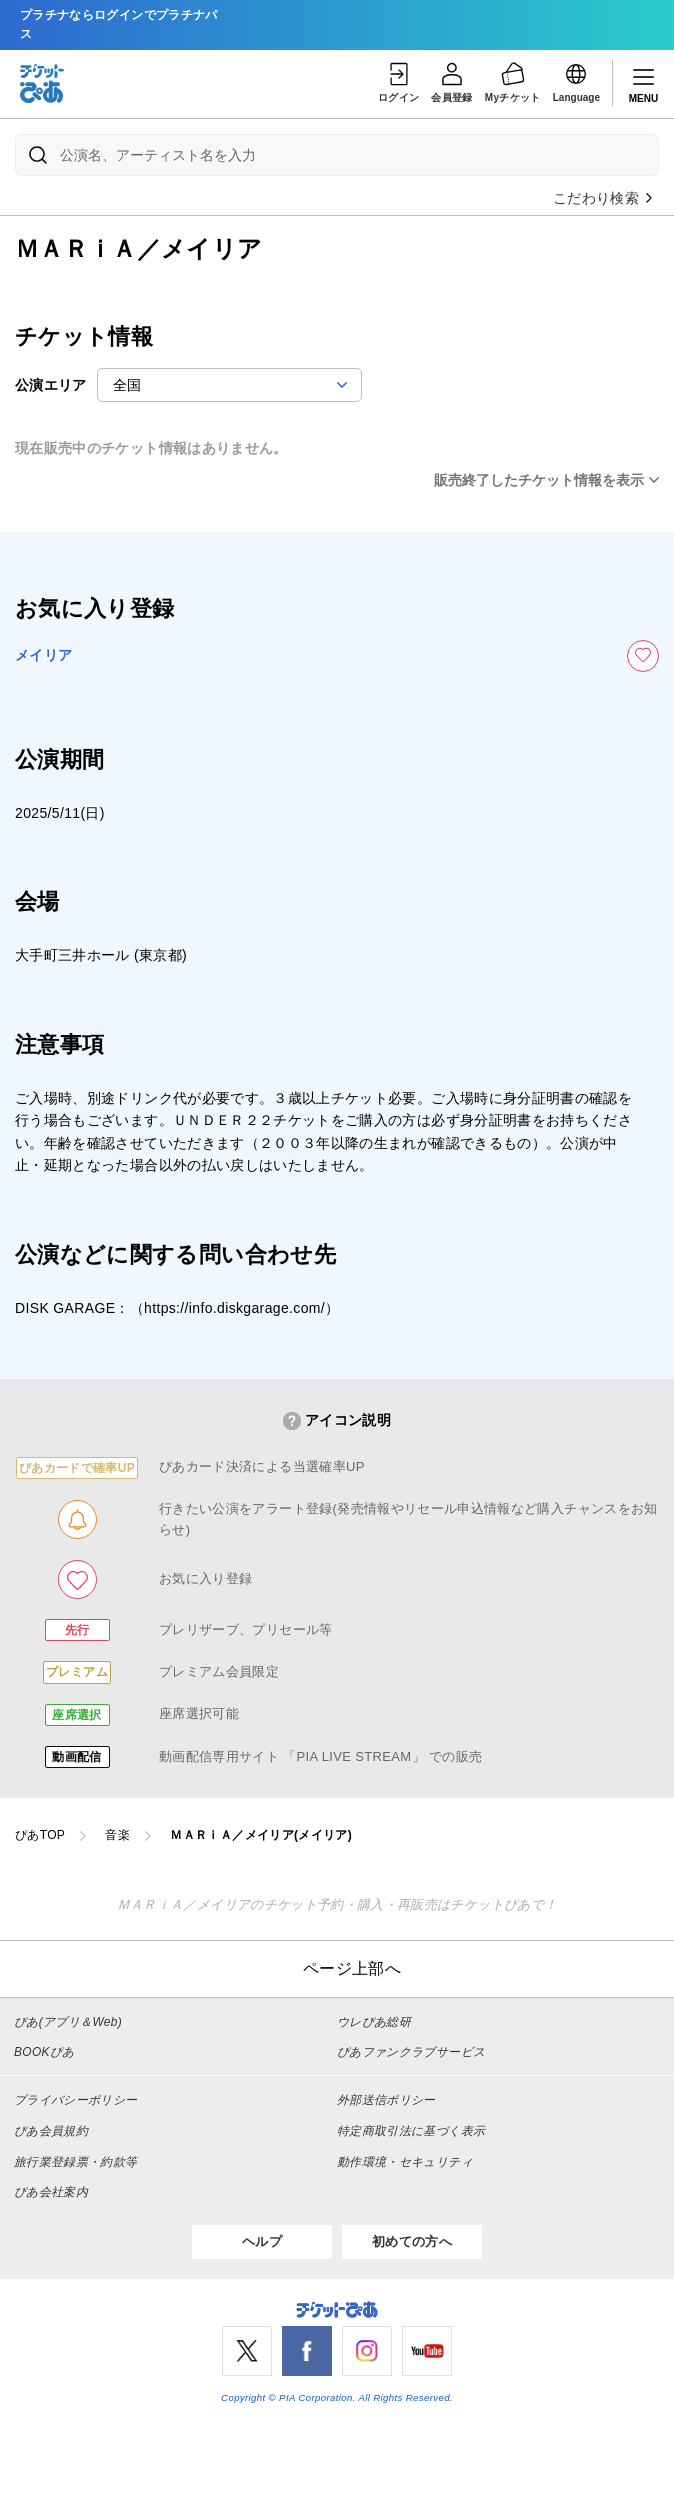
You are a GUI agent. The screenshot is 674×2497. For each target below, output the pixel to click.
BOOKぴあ (44, 2052)
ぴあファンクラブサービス (411, 2052)
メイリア (43, 655)
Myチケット (513, 81)
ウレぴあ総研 (374, 2022)
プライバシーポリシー (76, 2100)
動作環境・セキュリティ (405, 2162)
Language (576, 81)
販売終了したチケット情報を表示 (539, 480)
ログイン (398, 81)
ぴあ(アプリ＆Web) (68, 2022)
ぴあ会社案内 (51, 2192)
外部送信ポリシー (386, 2100)
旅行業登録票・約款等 (76, 2162)
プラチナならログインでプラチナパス (119, 24)
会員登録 (451, 81)
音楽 (117, 1835)
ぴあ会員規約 (51, 2131)
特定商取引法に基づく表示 (411, 2131)
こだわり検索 (604, 198)
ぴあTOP (40, 1835)
